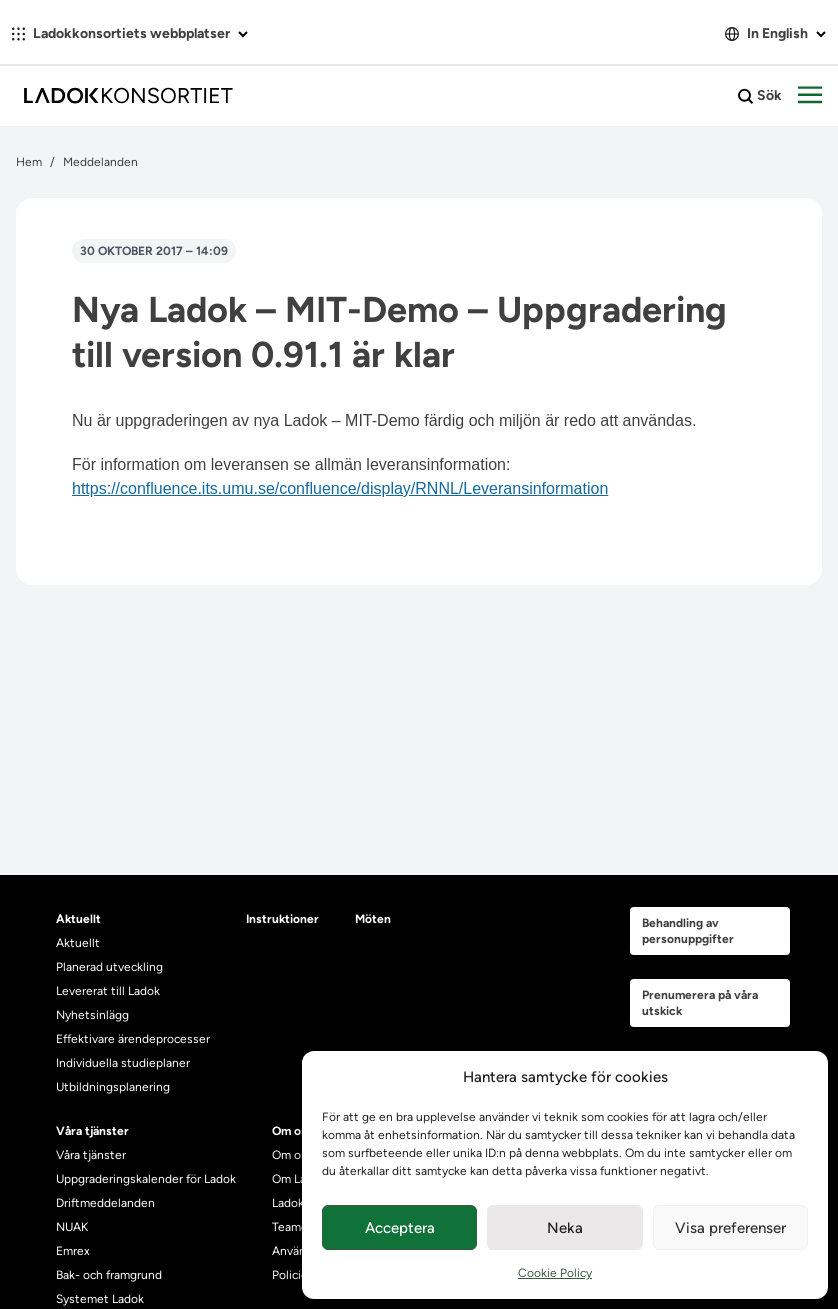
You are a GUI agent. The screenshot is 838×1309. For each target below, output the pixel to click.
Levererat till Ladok (108, 991)
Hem (29, 162)
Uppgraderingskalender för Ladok (146, 1179)
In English (775, 33)
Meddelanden (100, 162)
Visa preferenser (730, 1228)
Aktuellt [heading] (78, 919)
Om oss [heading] (292, 1131)
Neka (565, 1228)
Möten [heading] (373, 919)
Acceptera (400, 1228)
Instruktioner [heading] (282, 919)
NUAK (72, 1227)
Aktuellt (78, 943)
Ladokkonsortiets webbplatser (130, 33)
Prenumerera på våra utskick (700, 1003)
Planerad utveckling (109, 967)
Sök (760, 96)
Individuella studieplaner (124, 1063)
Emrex (73, 1251)
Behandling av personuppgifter (688, 931)
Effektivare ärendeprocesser (133, 1039)
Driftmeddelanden (105, 1203)
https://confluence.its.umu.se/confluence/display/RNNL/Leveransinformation (340, 488)
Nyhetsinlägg (92, 1015)
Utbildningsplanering (113, 1087)
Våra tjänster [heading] (92, 1131)
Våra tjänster (91, 1155)
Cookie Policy (555, 1273)
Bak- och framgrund (109, 1275)
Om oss (292, 1155)
